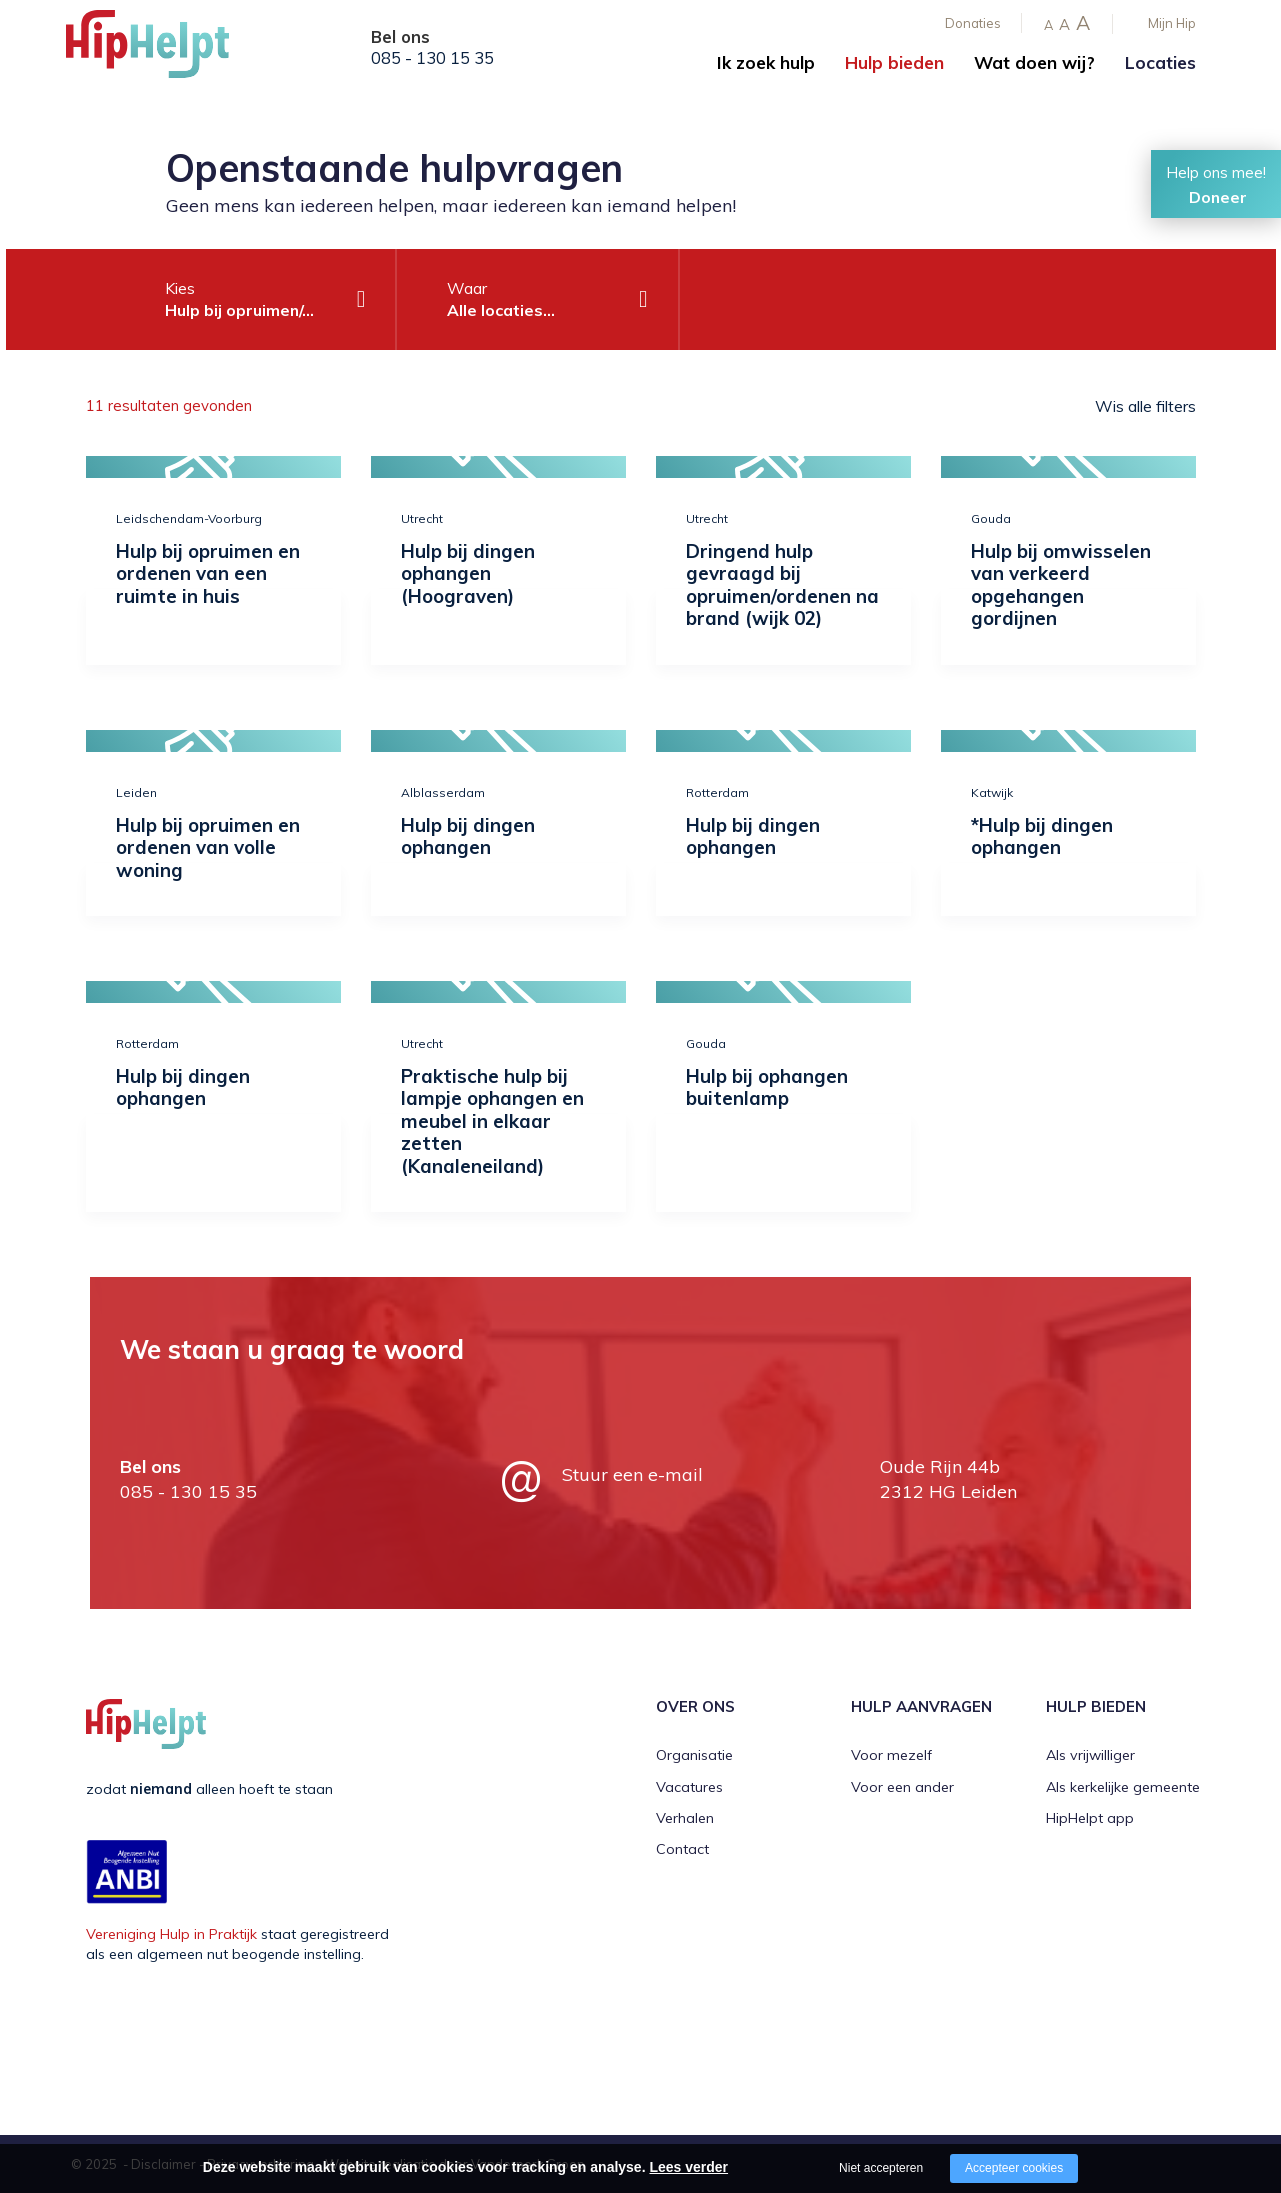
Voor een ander (902, 1787)
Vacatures (689, 1787)
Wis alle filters (1145, 406)
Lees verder (688, 2167)
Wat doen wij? (1034, 62)
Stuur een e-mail (632, 1474)
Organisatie (694, 1755)
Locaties (1160, 62)
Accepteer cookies (1014, 2168)
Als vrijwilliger (1090, 1755)
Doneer (1218, 197)
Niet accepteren (881, 2168)
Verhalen (685, 1818)
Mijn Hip (1172, 23)
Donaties (973, 23)
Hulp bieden (894, 62)
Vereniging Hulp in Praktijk (171, 1934)
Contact (682, 1849)
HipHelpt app (1090, 1818)
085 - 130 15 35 (432, 58)
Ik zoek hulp (766, 62)
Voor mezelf (891, 1755)
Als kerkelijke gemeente (1123, 1787)
